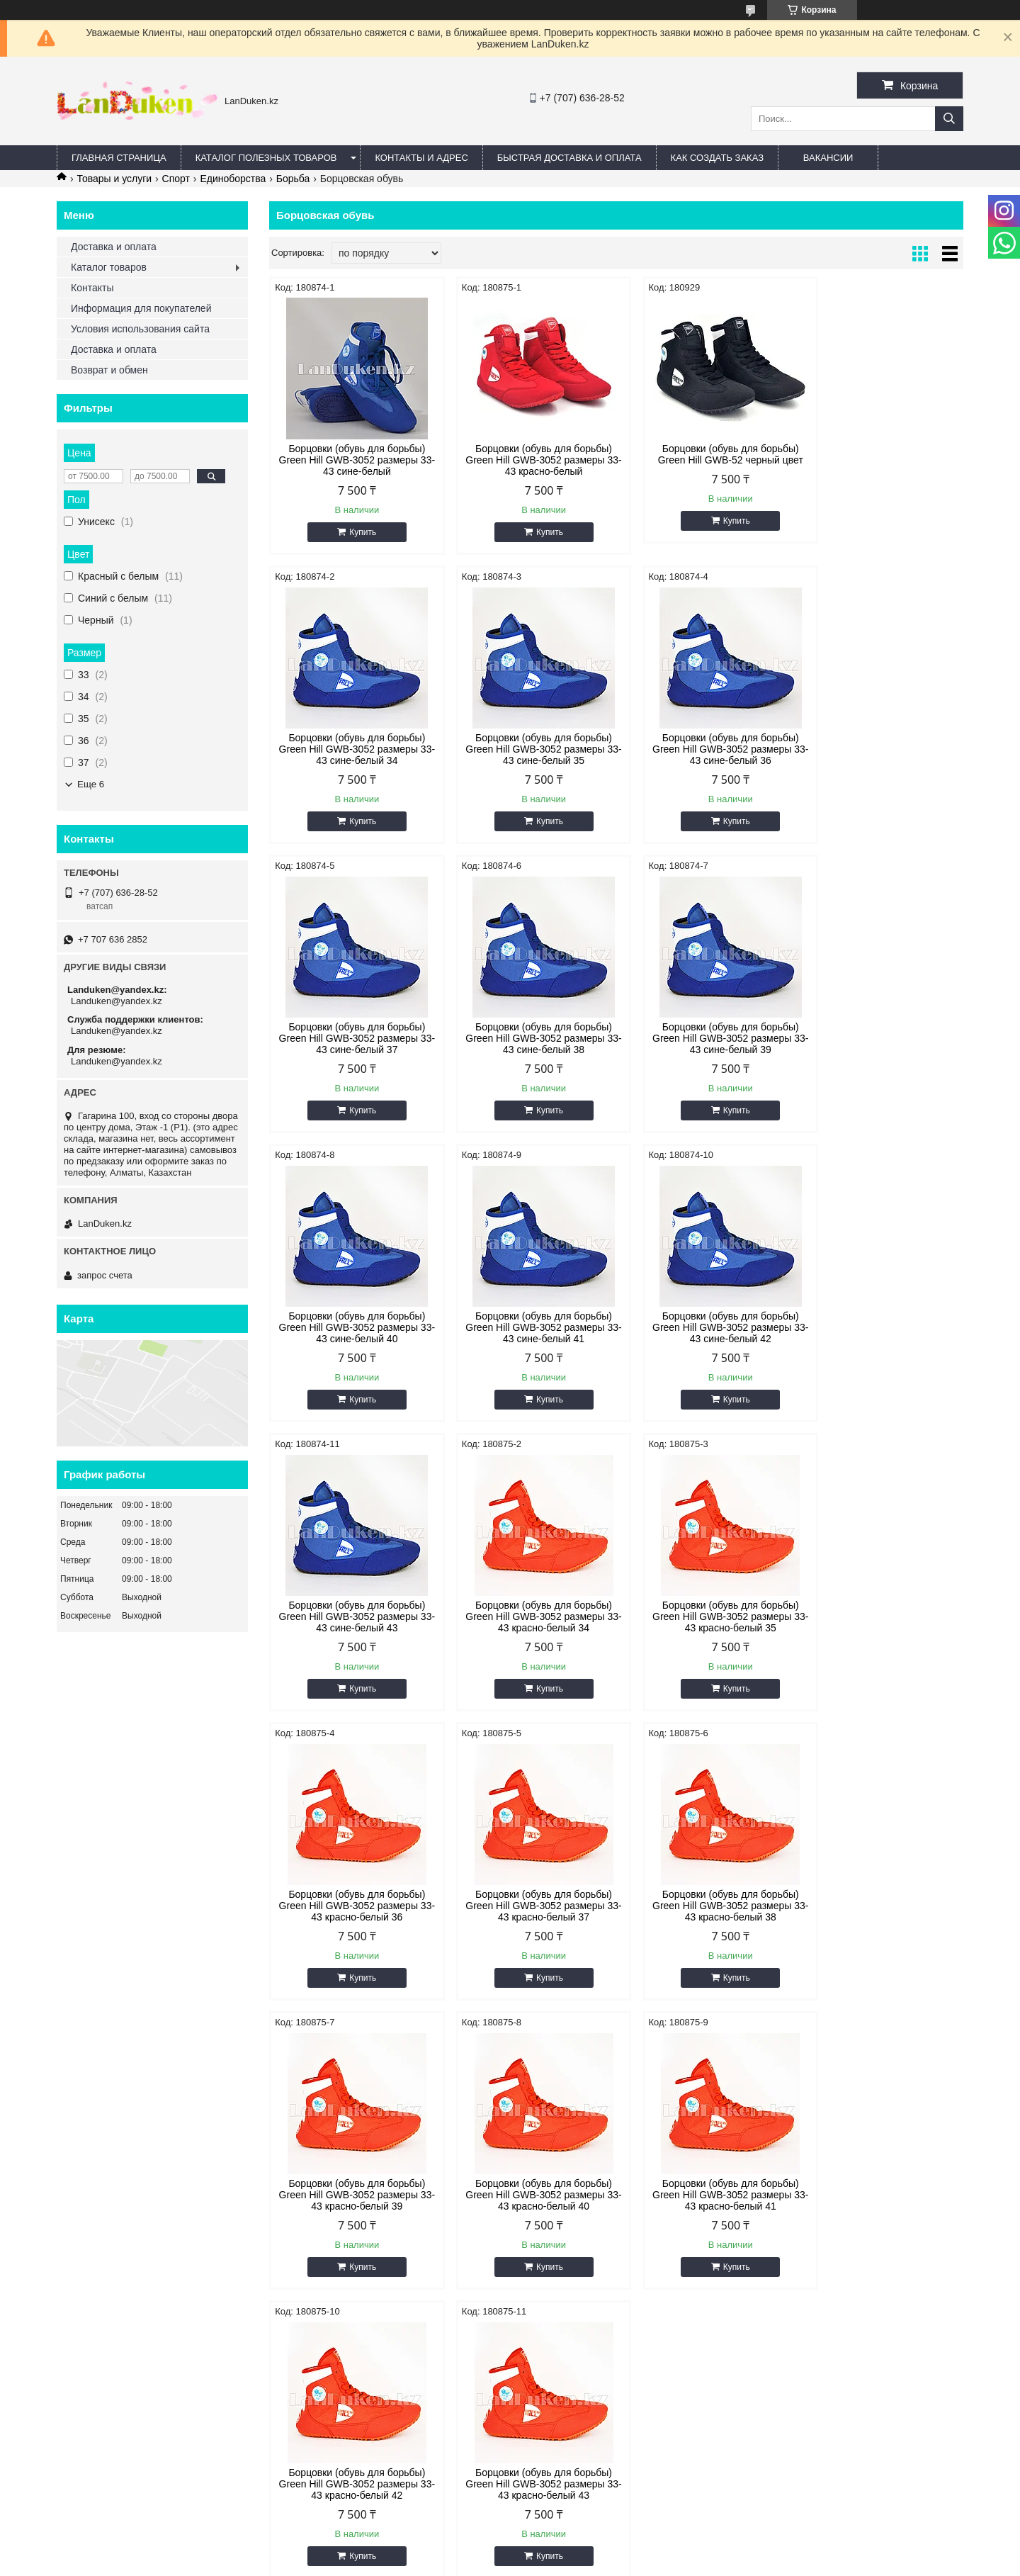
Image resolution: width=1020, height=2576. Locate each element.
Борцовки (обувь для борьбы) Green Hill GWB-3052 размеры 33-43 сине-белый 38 (880, 749)
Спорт (176, 178)
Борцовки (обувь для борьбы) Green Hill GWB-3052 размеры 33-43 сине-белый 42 (880, 1038)
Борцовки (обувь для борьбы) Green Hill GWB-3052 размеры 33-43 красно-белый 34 (527, 1327)
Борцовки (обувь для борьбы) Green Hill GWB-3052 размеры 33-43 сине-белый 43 (351, 1327)
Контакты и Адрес (421, 157)
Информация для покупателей (141, 308)
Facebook (84, 2286)
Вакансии (828, 157)
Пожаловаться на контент (538, 2562)
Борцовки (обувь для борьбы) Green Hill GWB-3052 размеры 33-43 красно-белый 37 (351, 1616)
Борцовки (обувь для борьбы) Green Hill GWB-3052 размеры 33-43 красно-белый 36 (880, 1327)
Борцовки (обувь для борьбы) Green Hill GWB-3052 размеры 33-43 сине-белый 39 (351, 1038)
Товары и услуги (114, 178)
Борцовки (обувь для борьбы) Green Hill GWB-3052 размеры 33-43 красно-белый (527, 460)
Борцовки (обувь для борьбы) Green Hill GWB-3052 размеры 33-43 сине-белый (351, 460)
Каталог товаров (109, 267)
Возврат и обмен (109, 370)
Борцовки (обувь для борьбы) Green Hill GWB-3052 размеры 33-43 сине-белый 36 (527, 749)
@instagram (89, 2304)
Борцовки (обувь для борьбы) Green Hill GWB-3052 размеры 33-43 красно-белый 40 (880, 1616)
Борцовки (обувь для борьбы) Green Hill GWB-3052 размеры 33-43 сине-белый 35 (351, 749)
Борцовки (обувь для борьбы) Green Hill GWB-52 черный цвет (704, 454)
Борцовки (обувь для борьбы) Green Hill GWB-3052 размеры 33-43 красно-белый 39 (704, 1616)
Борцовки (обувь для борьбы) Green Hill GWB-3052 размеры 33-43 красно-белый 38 (527, 1616)
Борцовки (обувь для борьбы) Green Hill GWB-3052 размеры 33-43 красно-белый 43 (704, 1906)
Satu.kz (570, 2550)
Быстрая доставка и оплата (353, 2286)
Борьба (293, 178)
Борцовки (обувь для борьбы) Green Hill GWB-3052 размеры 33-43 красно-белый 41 (351, 1906)
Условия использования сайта (140, 328)
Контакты (92, 287)
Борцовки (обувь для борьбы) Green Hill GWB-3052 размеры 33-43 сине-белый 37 (704, 749)
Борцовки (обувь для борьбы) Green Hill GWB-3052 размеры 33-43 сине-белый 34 (880, 460)
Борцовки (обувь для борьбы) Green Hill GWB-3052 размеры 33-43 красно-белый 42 (527, 1906)
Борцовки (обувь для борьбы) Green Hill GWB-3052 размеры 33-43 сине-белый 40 (527, 1038)
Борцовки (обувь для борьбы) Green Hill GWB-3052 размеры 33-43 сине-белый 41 (704, 1038)
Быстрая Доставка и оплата (569, 157)
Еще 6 (90, 784)
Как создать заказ (717, 157)
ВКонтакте (86, 2268)
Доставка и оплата (114, 246)
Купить (357, 532)
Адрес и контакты (332, 2268)
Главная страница (119, 157)
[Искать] (949, 118)
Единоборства (233, 178)
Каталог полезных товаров (266, 157)
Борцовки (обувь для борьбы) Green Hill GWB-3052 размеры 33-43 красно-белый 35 (704, 1327)
